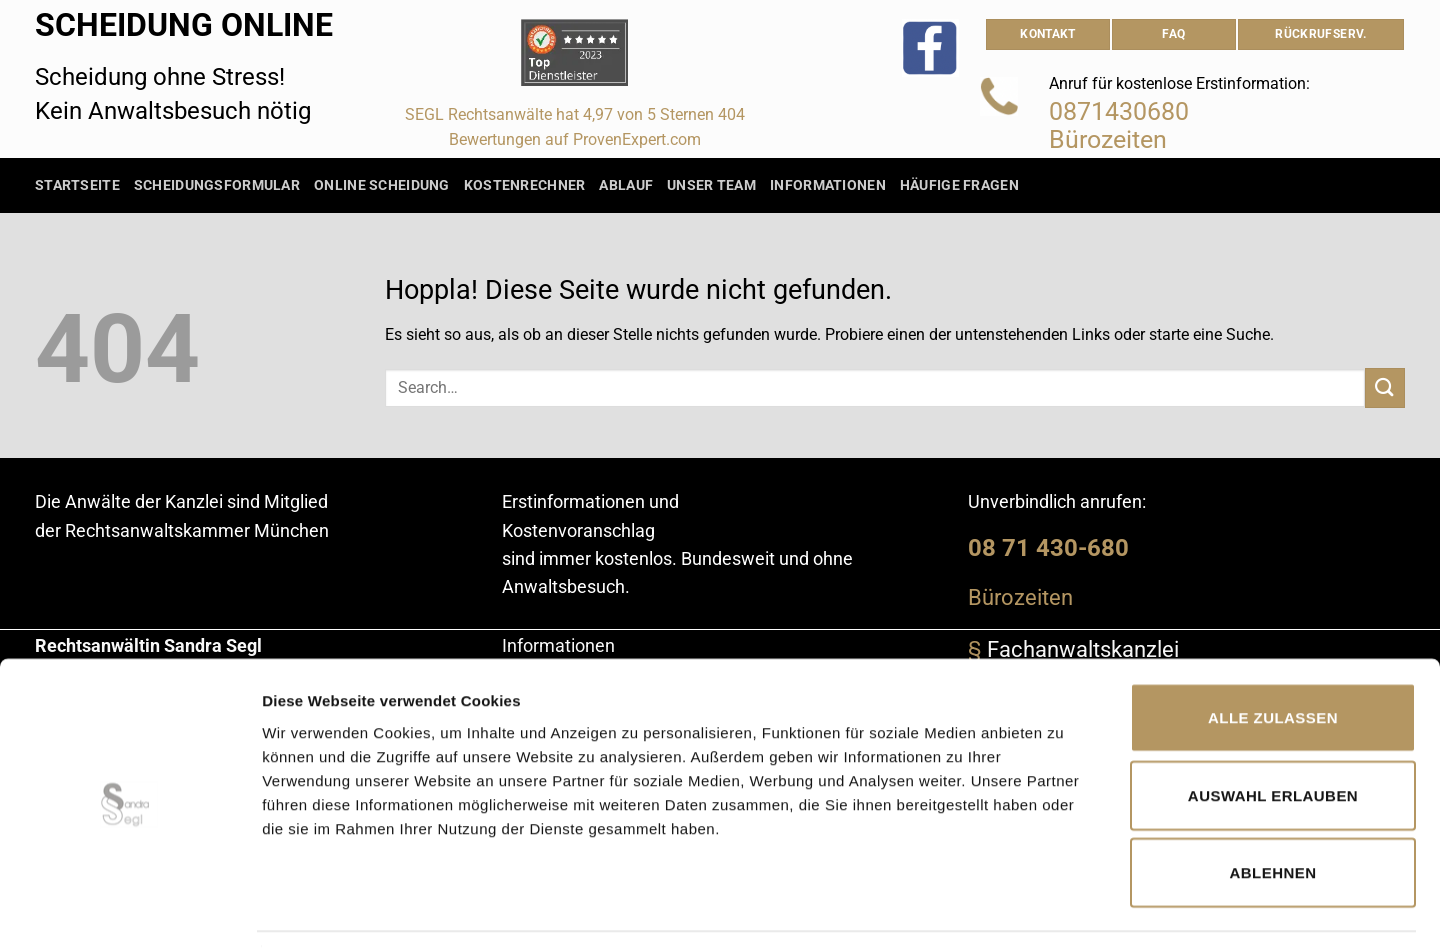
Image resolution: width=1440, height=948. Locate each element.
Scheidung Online (184, 25)
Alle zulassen (1273, 655)
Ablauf (626, 185)
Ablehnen (1273, 810)
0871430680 (1119, 111)
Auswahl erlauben (1273, 733)
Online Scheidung (382, 185)
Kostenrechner (525, 185)
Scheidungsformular (217, 185)
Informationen (828, 185)
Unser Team (711, 185)
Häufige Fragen (959, 185)
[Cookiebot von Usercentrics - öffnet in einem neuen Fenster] (129, 909)
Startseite (77, 185)
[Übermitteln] (1385, 387)
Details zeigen (1063, 908)
